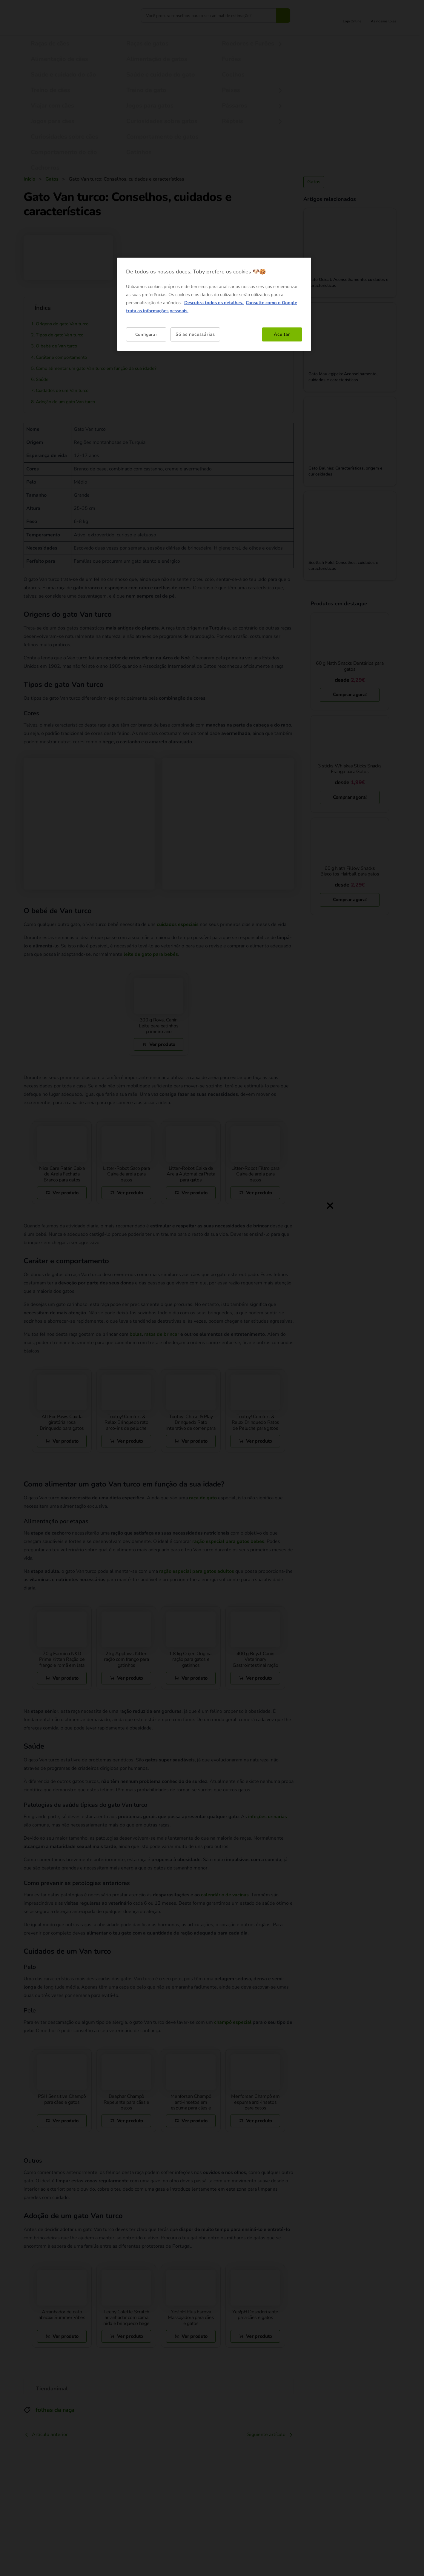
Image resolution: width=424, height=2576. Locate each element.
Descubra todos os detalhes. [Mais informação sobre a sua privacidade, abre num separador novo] (214, 303)
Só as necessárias (195, 334)
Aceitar (282, 334)
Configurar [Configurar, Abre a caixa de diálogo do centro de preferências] (146, 334)
